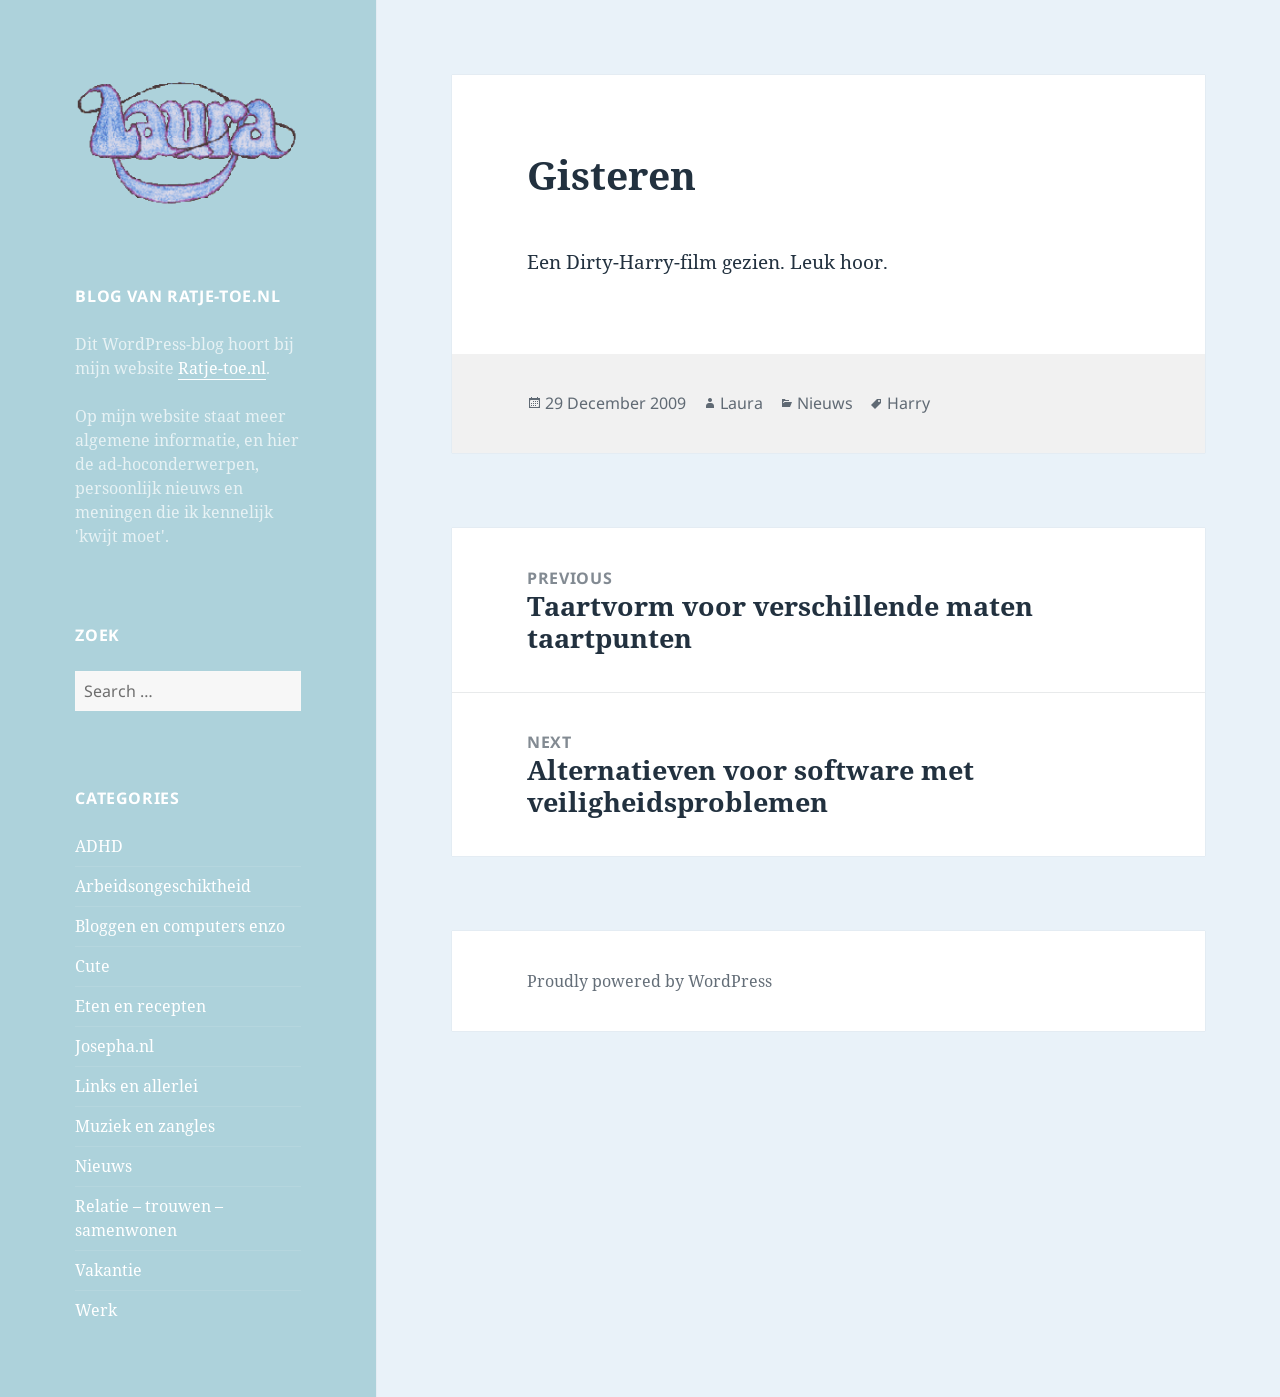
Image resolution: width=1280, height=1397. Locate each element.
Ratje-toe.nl (222, 368)
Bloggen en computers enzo (180, 926)
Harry (908, 403)
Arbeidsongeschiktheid (163, 886)
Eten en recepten (140, 1006)
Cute (92, 966)
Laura (741, 403)
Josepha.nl (114, 1046)
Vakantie (108, 1270)
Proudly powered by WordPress (649, 981)
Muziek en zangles (145, 1126)
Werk (96, 1310)
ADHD (99, 846)
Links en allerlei (136, 1086)
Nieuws (103, 1166)
